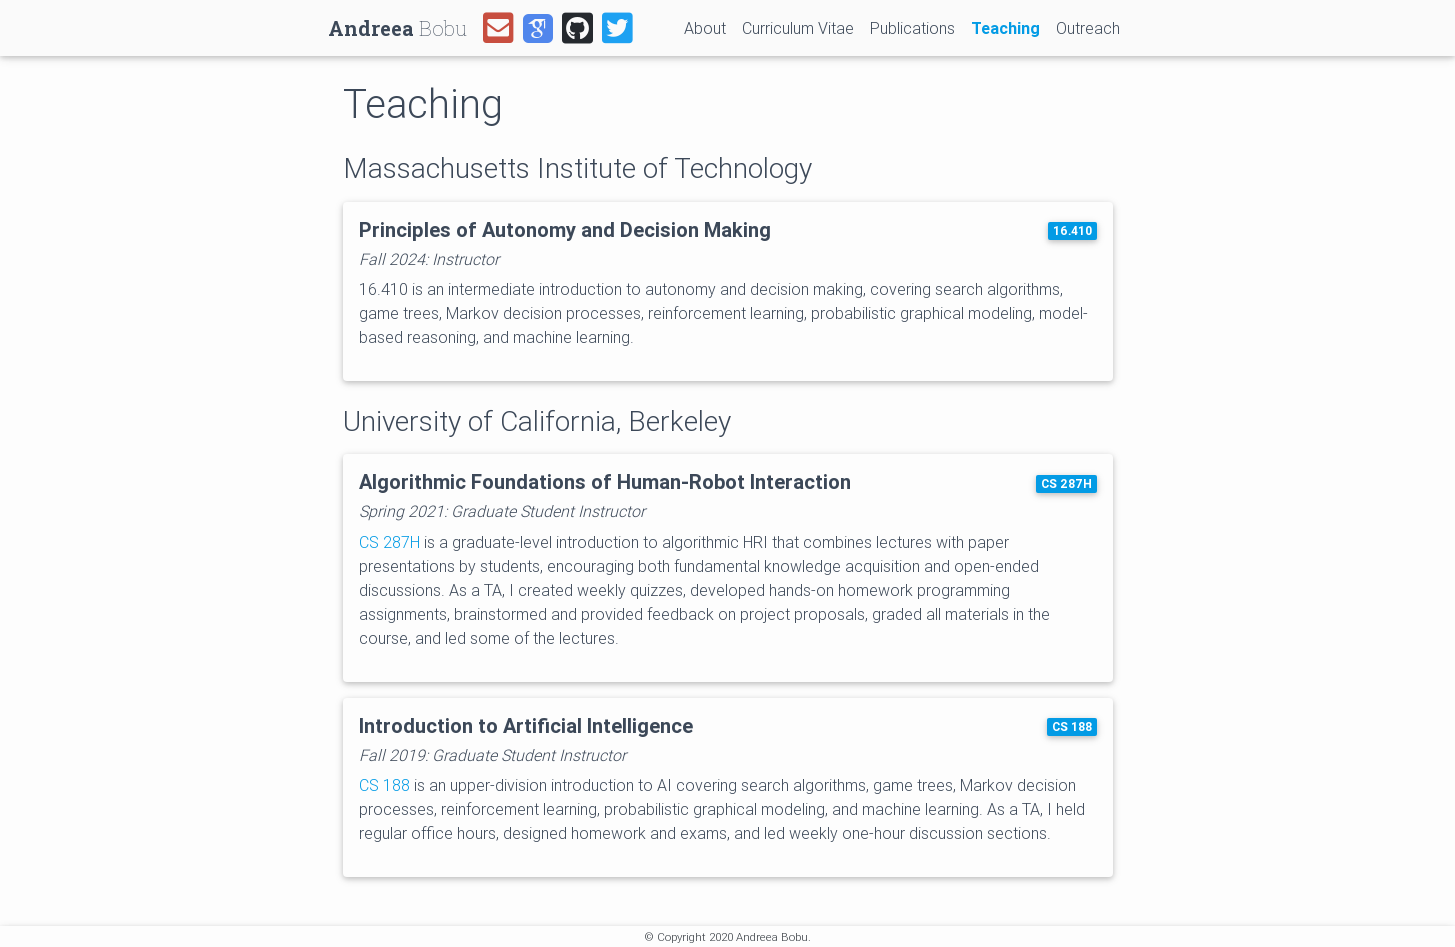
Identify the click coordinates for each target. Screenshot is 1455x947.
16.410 (1072, 230)
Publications (912, 28)
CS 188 (1072, 726)
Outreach (1088, 28)
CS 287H (1066, 483)
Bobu (397, 28)
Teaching (1009, 26)
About (705, 28)
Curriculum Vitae (798, 28)
